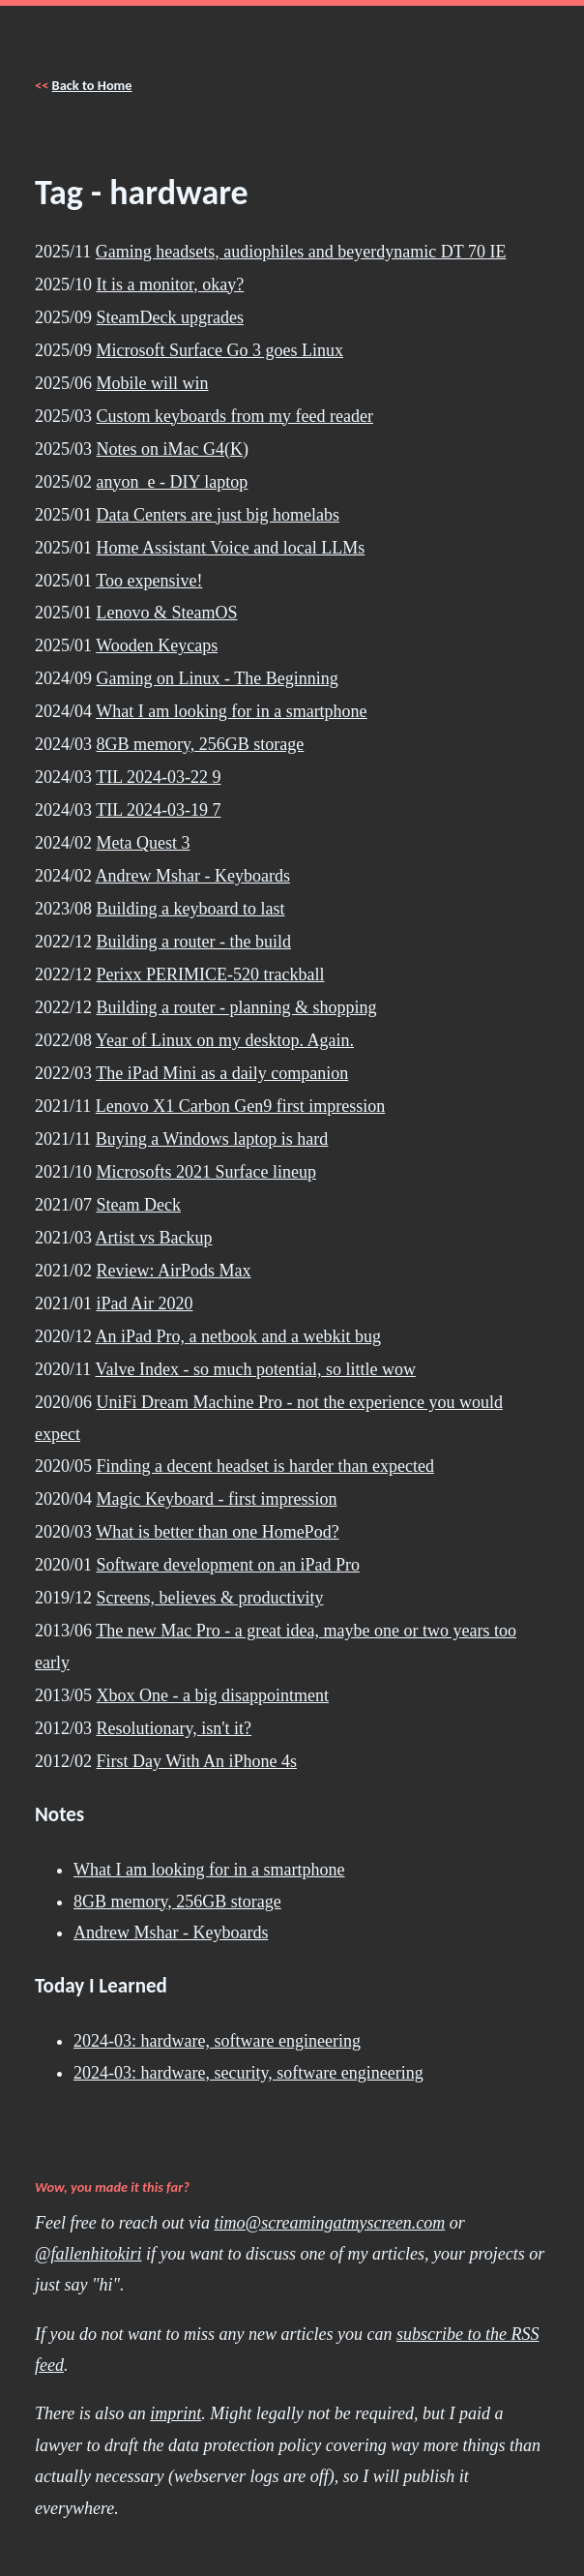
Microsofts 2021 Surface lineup (206, 1172)
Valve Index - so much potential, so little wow (256, 1369)
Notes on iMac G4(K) (172, 449)
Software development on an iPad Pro (228, 1564)
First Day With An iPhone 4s (197, 1761)
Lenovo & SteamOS (167, 612)
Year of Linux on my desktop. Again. (225, 1040)
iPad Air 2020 (145, 1303)
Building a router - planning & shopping (237, 1007)
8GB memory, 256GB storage (201, 744)
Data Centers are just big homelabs (218, 514)
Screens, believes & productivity (210, 1597)
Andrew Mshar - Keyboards (193, 875)
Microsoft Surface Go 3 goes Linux (220, 350)
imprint (175, 2413)
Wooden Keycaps (157, 645)
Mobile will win (153, 383)
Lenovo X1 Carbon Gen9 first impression (240, 1106)
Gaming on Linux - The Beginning (217, 678)
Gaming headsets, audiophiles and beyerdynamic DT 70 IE (301, 251)
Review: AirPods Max (174, 1270)
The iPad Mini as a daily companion (222, 1073)
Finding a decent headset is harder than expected (265, 1466)
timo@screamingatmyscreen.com (330, 2222)
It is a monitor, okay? (171, 284)
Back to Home (92, 85)
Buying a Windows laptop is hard (212, 1139)
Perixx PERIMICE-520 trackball (211, 974)
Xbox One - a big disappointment (213, 1695)
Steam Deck (139, 1204)
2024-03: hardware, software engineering (217, 2041)
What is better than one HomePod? (217, 1532)
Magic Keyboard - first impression (217, 1499)
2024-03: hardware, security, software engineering (248, 2072)
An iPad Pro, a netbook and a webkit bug (238, 1336)
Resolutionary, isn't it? (174, 1728)
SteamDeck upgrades (170, 317)
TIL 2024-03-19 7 (158, 810)
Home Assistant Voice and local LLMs (231, 547)
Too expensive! (149, 580)
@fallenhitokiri (88, 2253)
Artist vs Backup (154, 1237)
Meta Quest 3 (143, 843)
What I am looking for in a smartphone (231, 711)
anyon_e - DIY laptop (172, 482)
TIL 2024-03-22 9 (158, 777)
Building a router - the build (194, 941)
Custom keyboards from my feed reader (235, 416)
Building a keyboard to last (191, 908)
